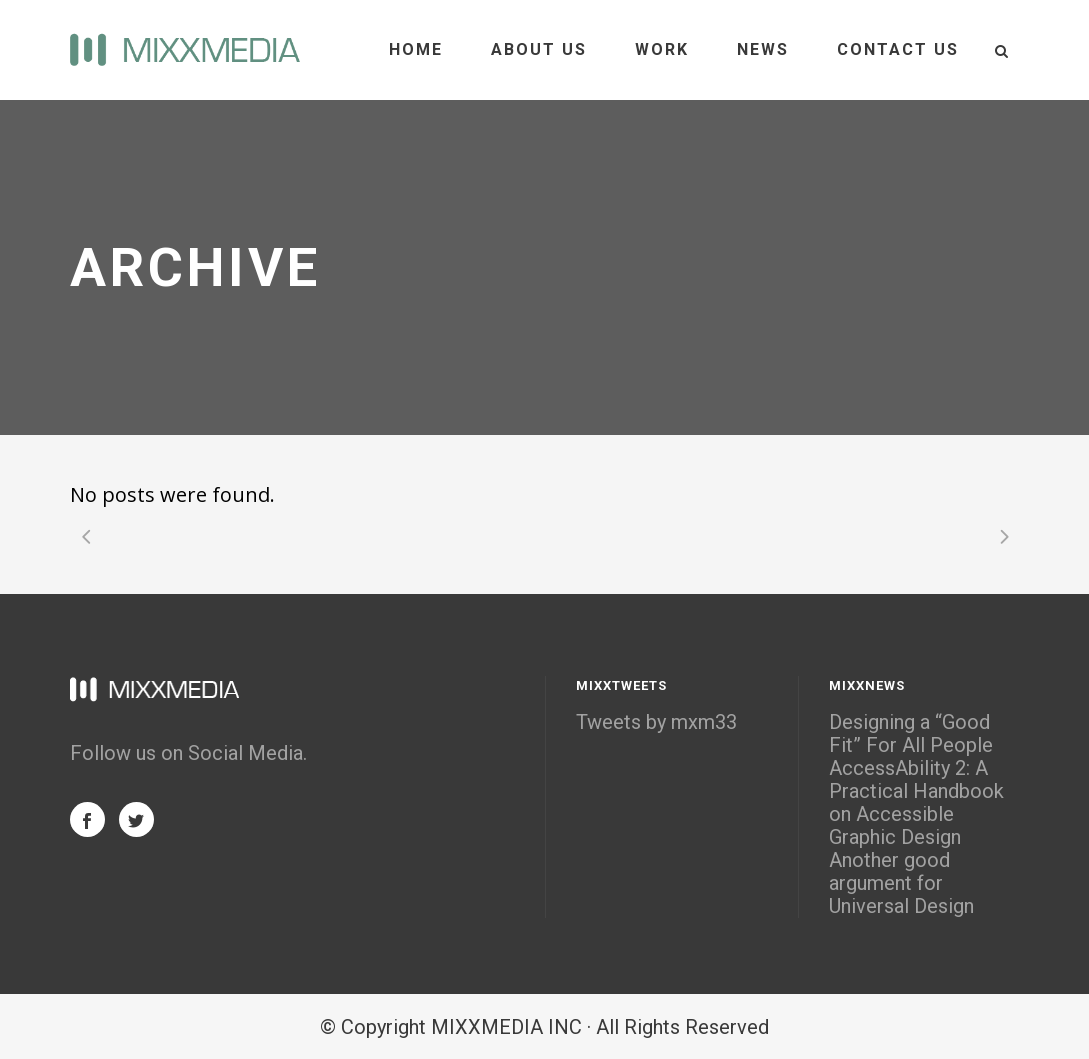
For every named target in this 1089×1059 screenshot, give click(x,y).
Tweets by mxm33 (656, 722)
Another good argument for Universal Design (901, 883)
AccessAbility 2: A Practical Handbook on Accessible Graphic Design (916, 803)
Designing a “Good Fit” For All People (911, 734)
